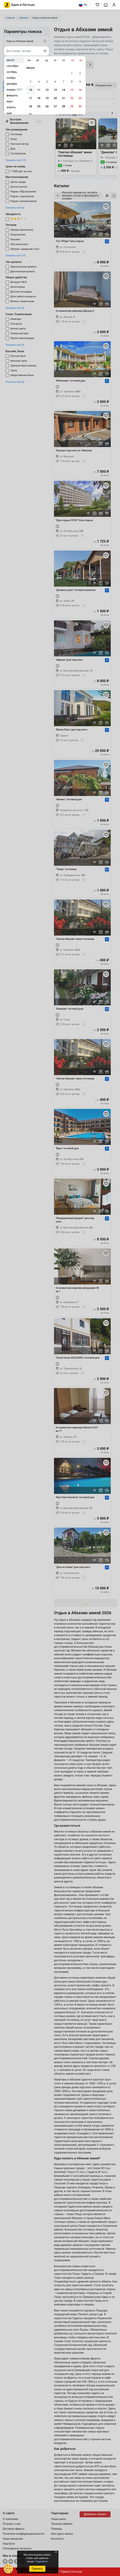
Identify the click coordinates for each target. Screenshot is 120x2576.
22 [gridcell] (71, 98)
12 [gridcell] (46, 90)
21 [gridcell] (63, 98)
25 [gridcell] (38, 106)
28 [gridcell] (63, 106)
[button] (97, 4)
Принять (37, 2568)
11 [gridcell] (38, 90)
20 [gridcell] (55, 98)
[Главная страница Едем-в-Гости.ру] (19, 5)
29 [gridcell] (71, 106)
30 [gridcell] (79, 106)
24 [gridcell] (30, 106)
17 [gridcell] (30, 98)
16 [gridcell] (79, 90)
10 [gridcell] (30, 90)
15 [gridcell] (71, 90)
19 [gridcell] (46, 98)
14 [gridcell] (63, 90)
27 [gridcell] (55, 106)
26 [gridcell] (46, 106)
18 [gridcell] (38, 98)
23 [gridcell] (79, 98)
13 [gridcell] (55, 90)
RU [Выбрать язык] (83, 5)
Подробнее (41, 2561)
